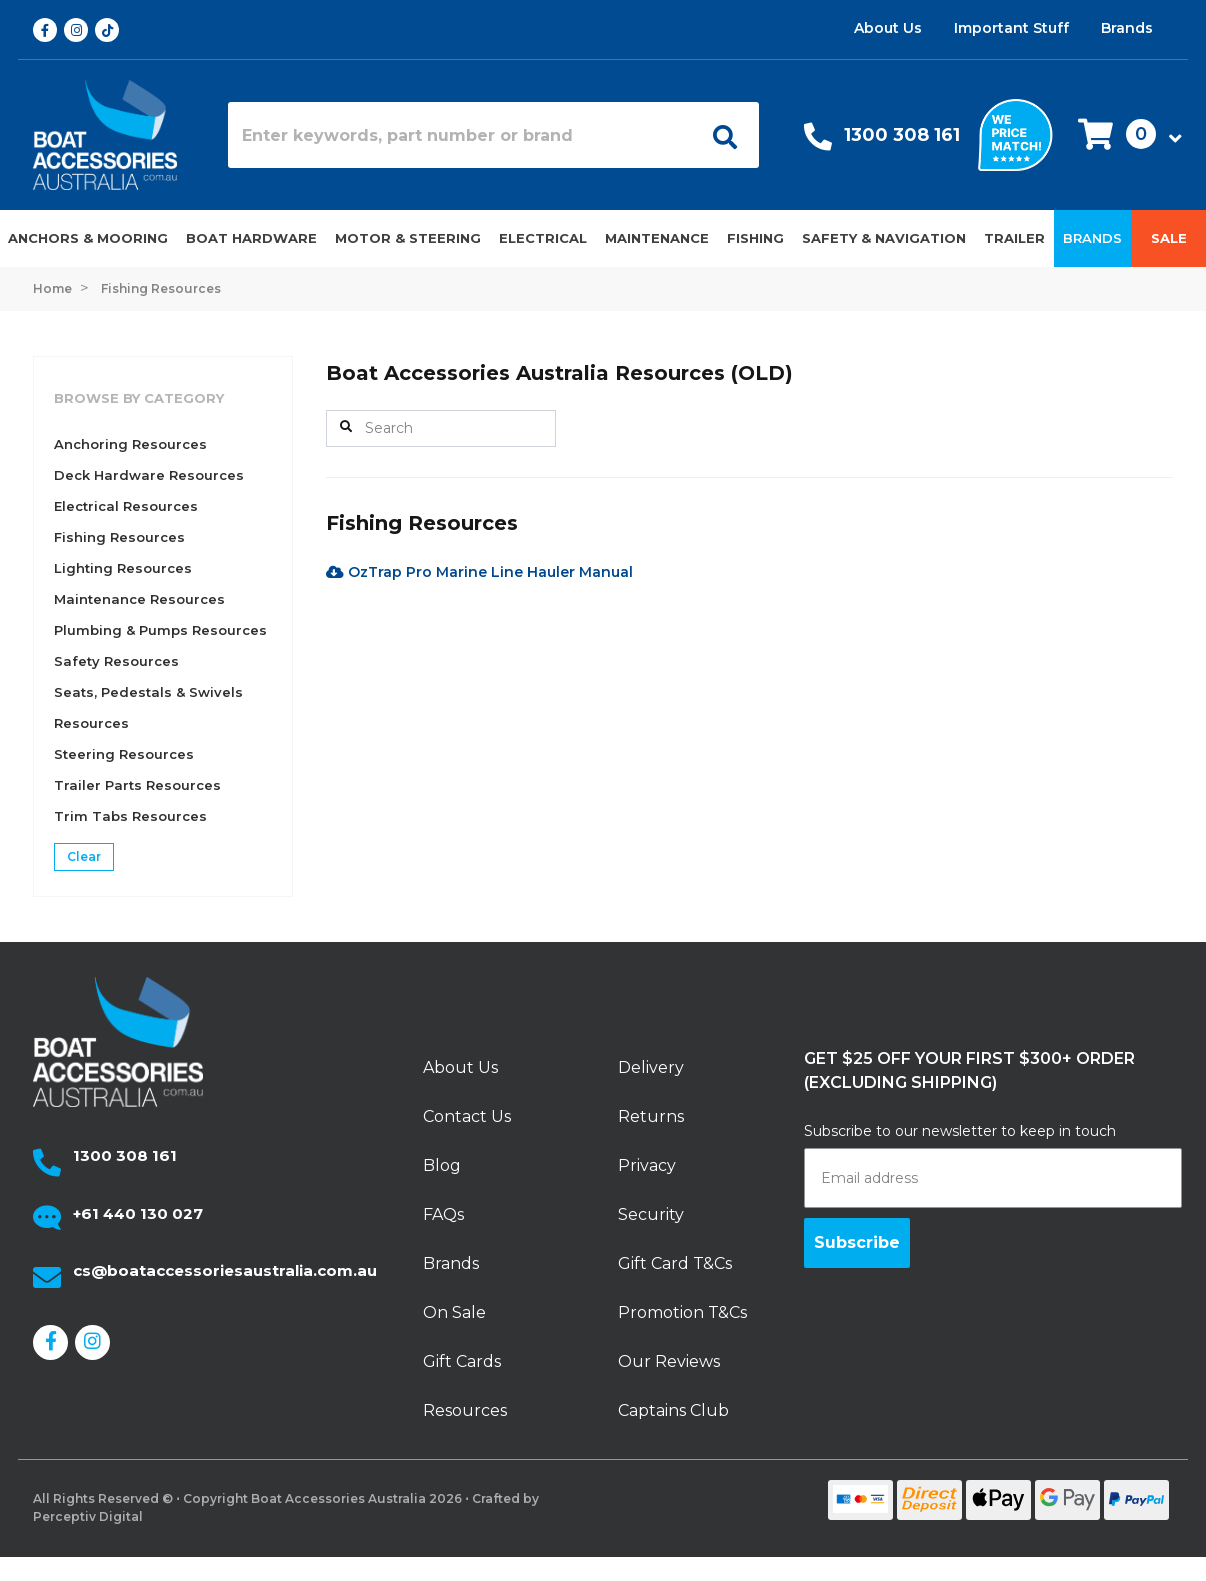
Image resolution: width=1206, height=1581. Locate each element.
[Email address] (993, 1178)
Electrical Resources (126, 506)
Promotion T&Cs (682, 1312)
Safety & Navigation (884, 238)
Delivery (651, 1067)
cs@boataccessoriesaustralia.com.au (225, 1270)
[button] (1124, 135)
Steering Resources (124, 754)
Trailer (1014, 238)
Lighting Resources (123, 568)
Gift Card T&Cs (675, 1263)
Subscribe (857, 1242)
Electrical (543, 238)
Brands (1127, 28)
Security (651, 1214)
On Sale (454, 1312)
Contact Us (467, 1116)
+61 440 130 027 (138, 1213)
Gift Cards (462, 1361)
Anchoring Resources (130, 444)
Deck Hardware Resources (149, 475)
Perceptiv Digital (88, 1516)
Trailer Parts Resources (137, 785)
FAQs (443, 1214)
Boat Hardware (251, 238)
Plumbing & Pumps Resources (160, 630)
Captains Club (673, 1410)
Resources (465, 1410)
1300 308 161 (902, 135)
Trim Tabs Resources (130, 816)
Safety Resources (116, 661)
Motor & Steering (408, 238)
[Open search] (718, 135)
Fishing (755, 238)
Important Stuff (1011, 28)
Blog (442, 1165)
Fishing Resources (119, 537)
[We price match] (1015, 133)
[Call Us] (818, 141)
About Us (888, 28)
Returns (651, 1116)
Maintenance (657, 238)
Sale (1169, 238)
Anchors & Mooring (88, 238)
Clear (84, 856)
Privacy (647, 1165)
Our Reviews (669, 1361)
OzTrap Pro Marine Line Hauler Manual (479, 572)
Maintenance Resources (139, 599)
